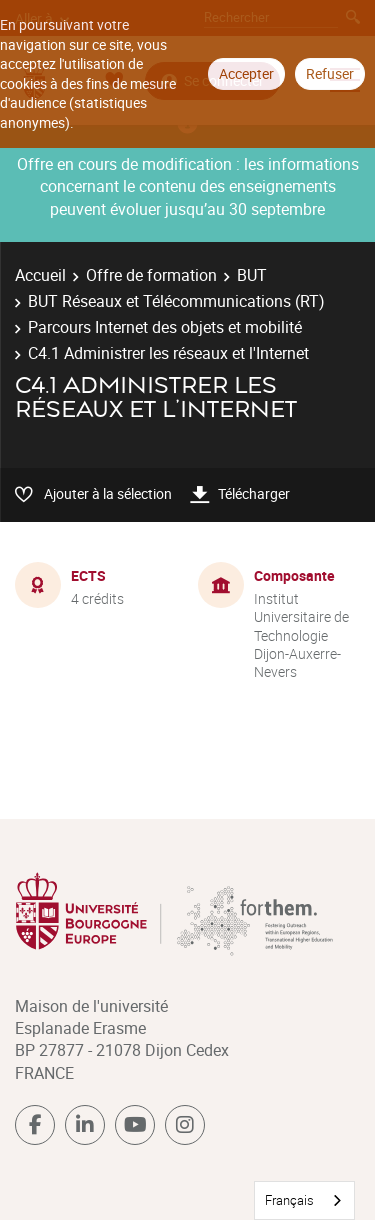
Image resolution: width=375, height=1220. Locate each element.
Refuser (330, 73)
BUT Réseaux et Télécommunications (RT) (176, 301)
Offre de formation (151, 275)
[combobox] (304, 1200)
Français (289, 1200)
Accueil (40, 275)
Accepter (246, 73)
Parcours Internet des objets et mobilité (165, 327)
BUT (252, 275)
